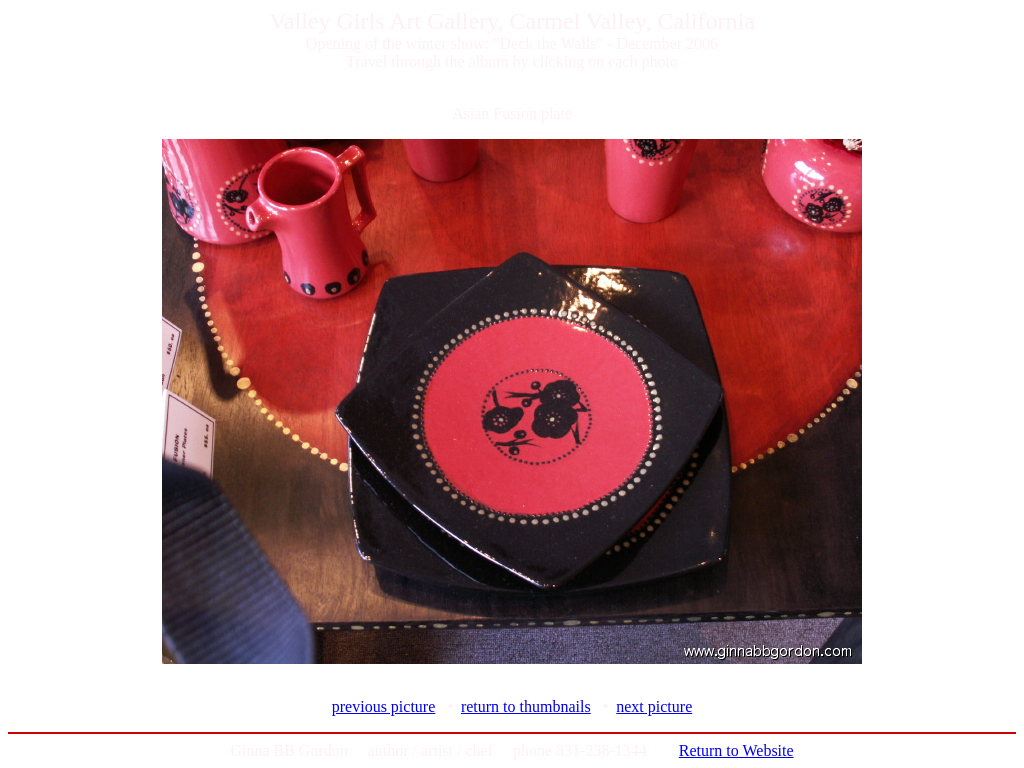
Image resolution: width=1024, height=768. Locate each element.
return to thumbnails (526, 706)
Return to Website (736, 750)
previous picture (384, 706)
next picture (654, 706)
